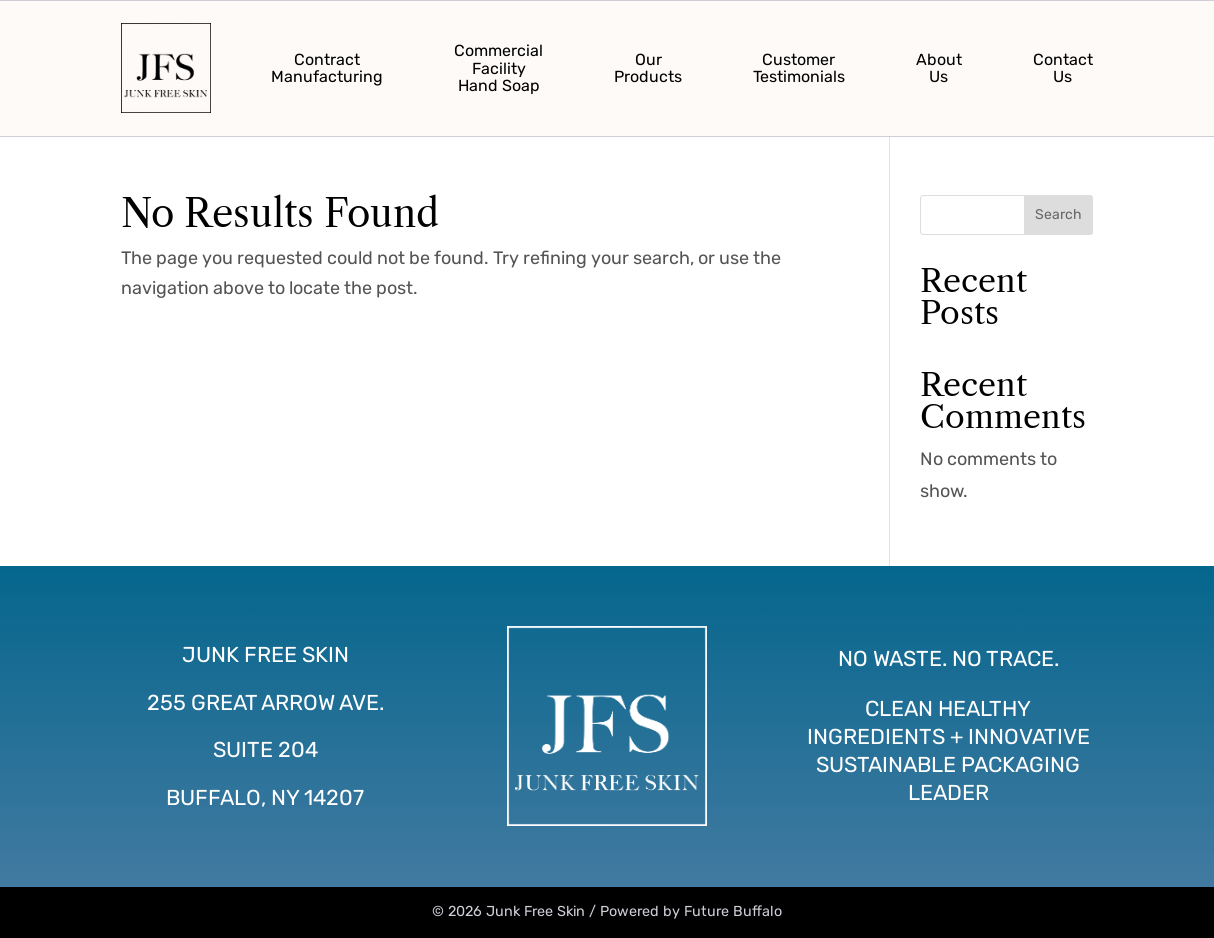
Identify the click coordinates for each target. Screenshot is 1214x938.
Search (1058, 214)
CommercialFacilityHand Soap (498, 68)
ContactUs (1063, 68)
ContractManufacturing (327, 68)
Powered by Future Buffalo (691, 911)
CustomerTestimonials (799, 68)
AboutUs (939, 68)
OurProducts (648, 68)
